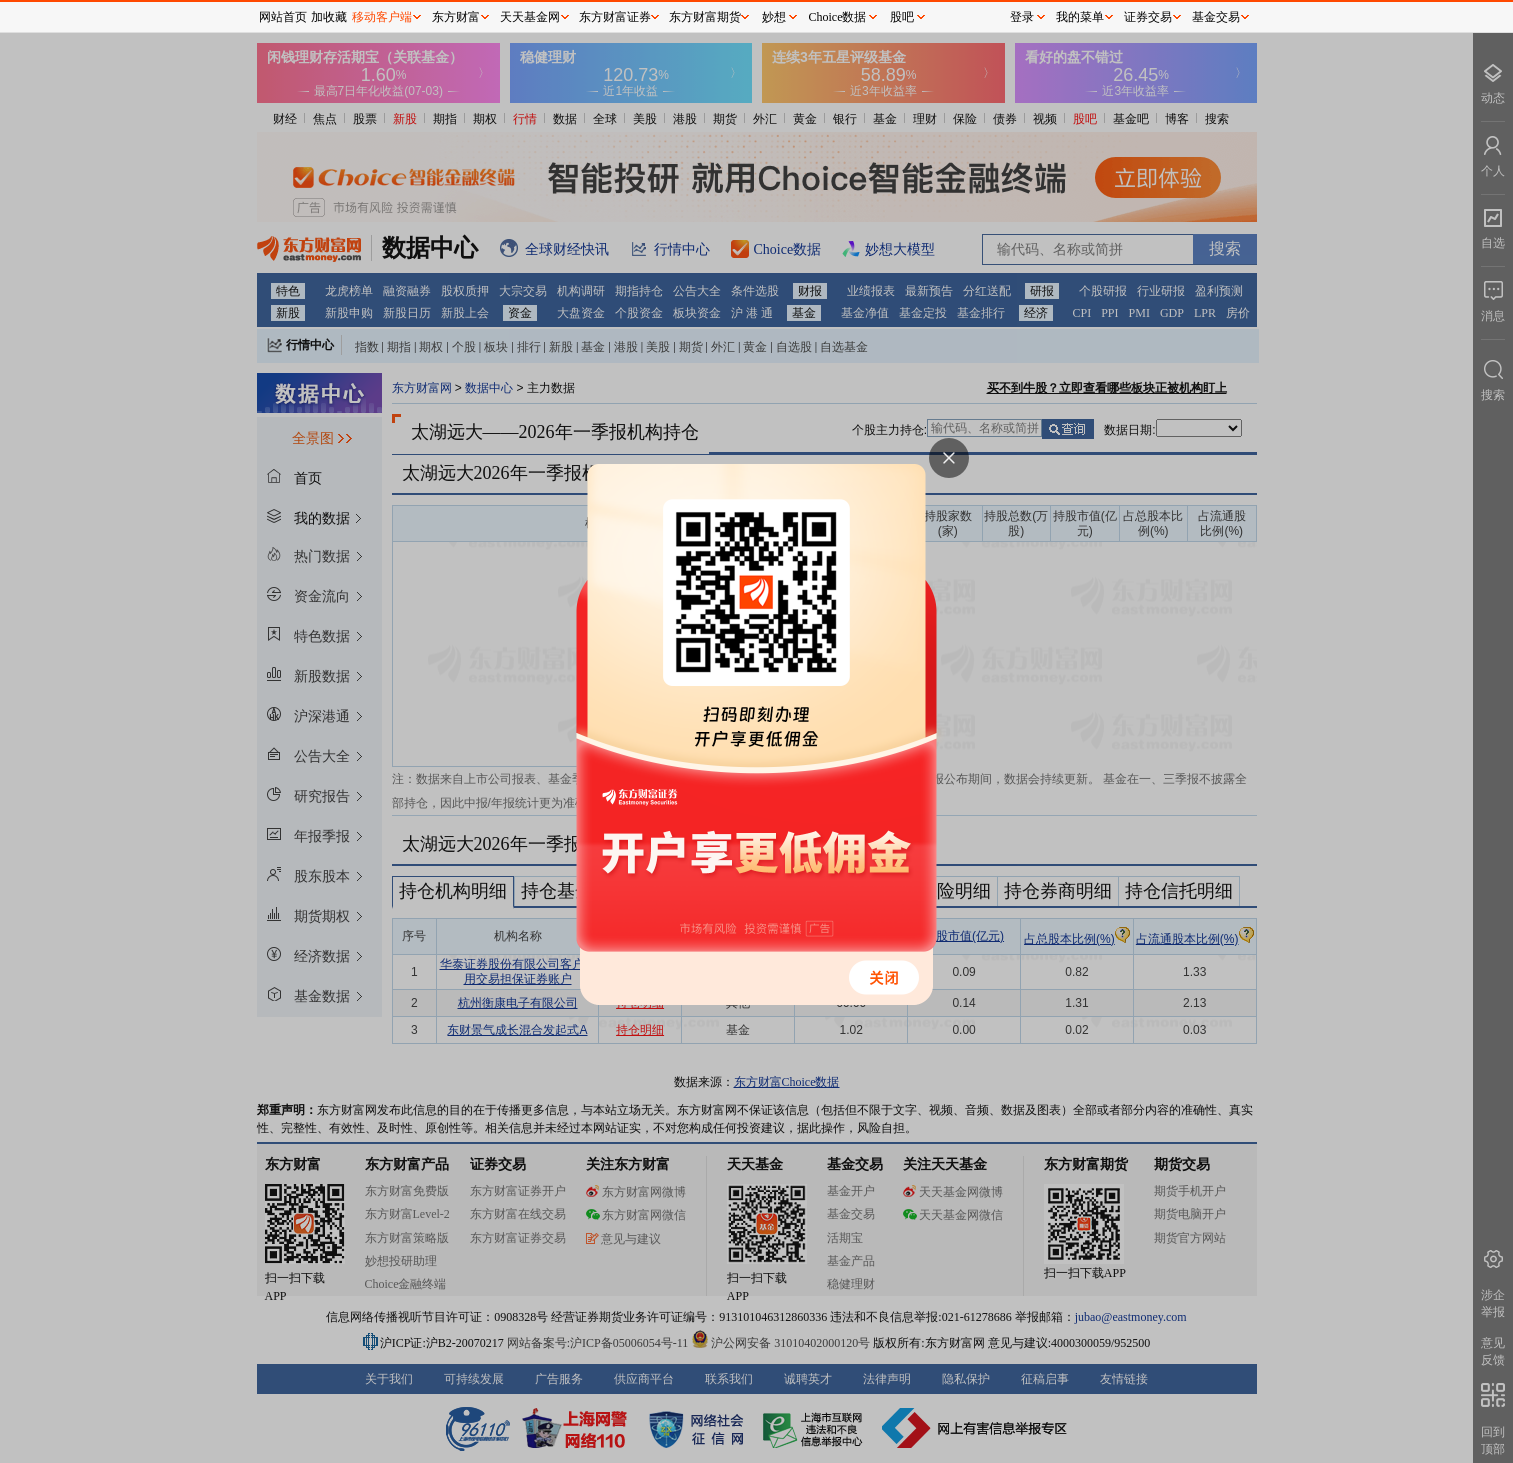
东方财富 (456, 17)
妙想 (774, 17)
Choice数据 (838, 17)
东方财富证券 (615, 17)
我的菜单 (1080, 17)
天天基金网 (530, 17)
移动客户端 (382, 17)
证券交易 (1148, 17)
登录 (1022, 17)
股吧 (902, 17)
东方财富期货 (705, 17)
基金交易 (1216, 17)
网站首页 (283, 17)
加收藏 (329, 17)
